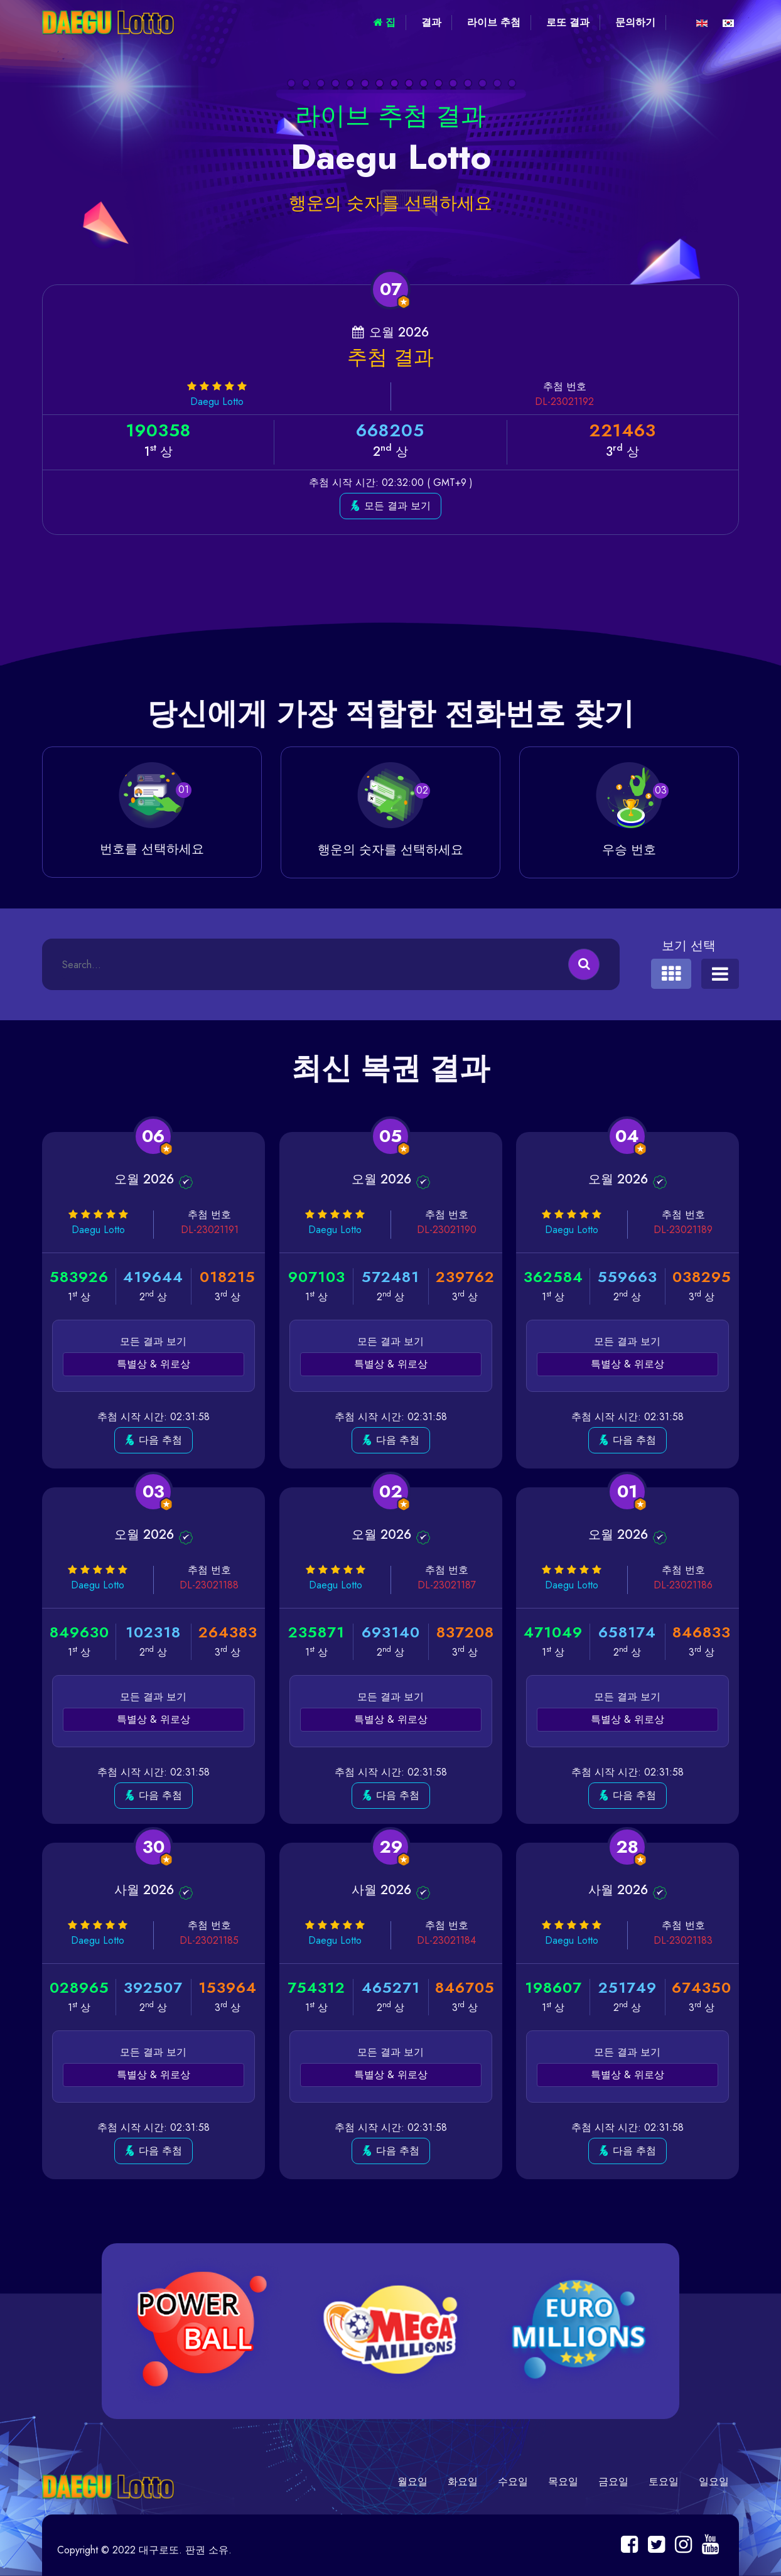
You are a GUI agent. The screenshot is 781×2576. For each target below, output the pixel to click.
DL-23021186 (683, 1585)
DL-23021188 (209, 1585)
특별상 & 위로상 (153, 1364)
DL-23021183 (683, 1940)
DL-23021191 (210, 1229)
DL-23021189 (683, 1229)
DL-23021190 (446, 1229)
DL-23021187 (446, 1585)
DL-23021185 (209, 1940)
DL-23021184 (446, 1940)
